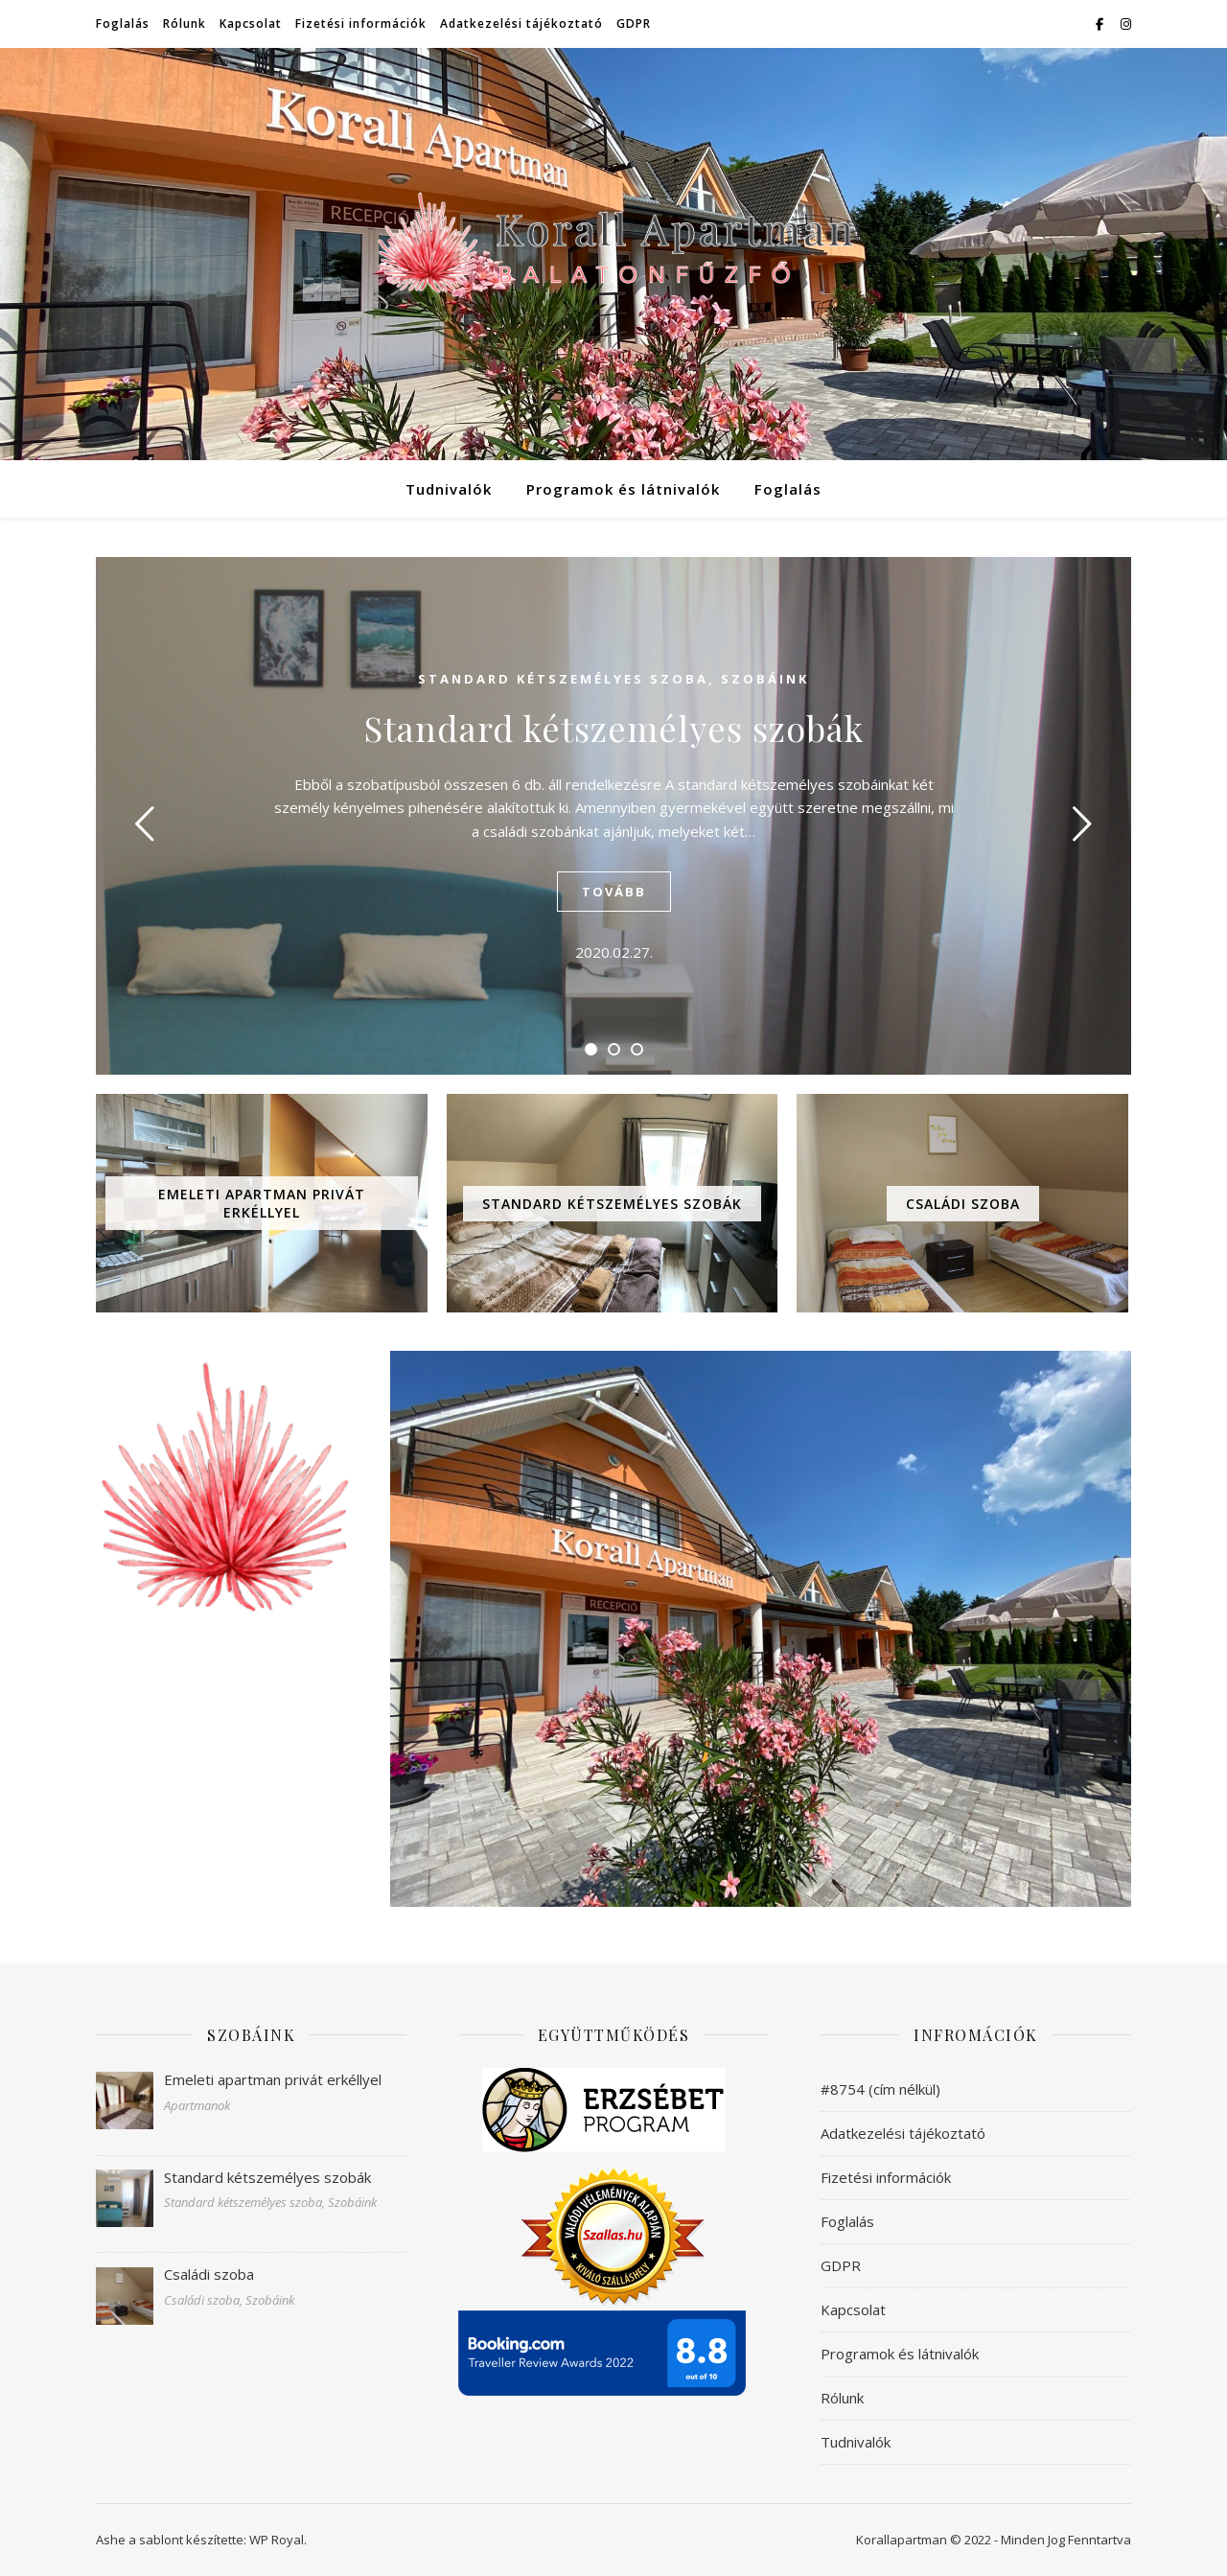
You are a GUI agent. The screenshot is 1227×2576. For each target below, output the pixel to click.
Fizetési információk (361, 23)
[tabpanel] (613, 816)
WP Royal (276, 2539)
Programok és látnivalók (623, 489)
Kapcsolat (251, 23)
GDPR (633, 23)
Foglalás (123, 23)
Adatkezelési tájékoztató (521, 23)
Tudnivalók (448, 489)
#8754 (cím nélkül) (880, 2089)
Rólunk (184, 23)
